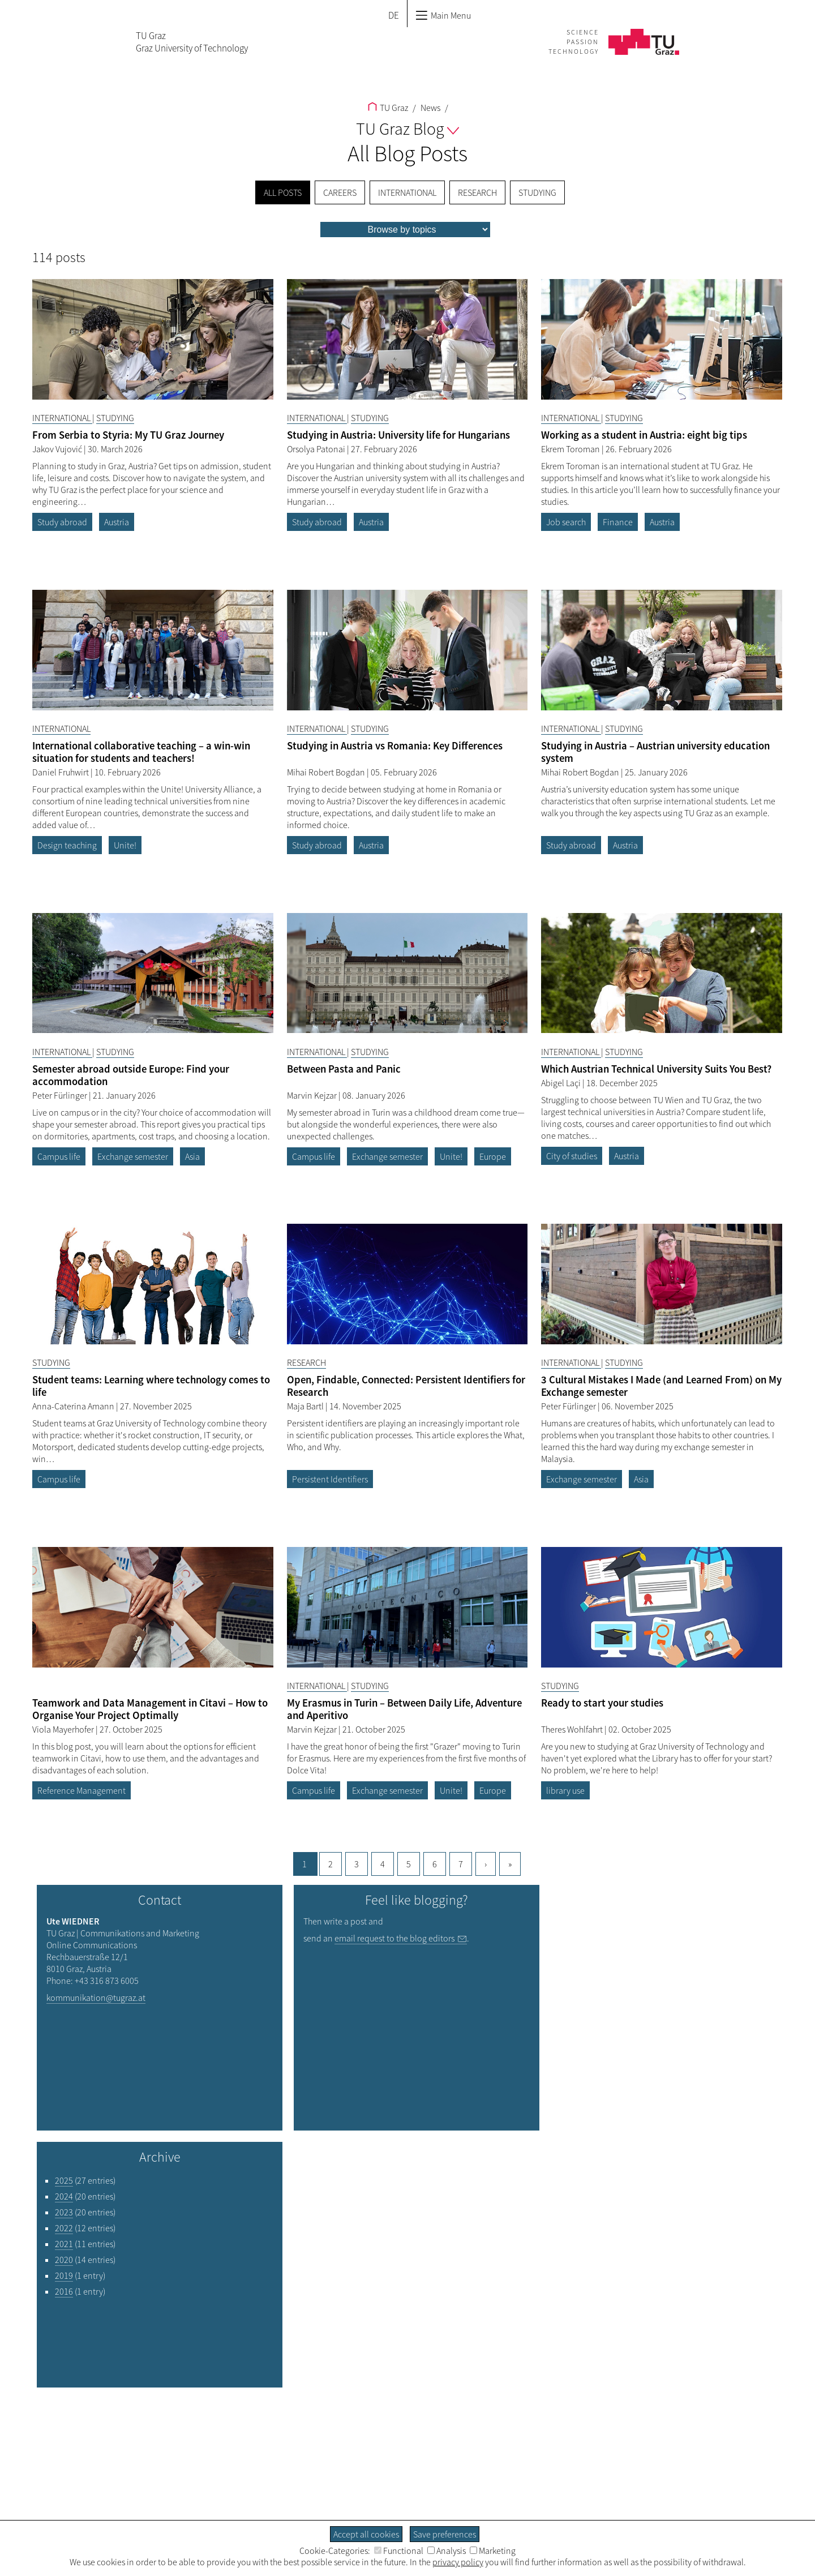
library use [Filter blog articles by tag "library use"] (565, 1790)
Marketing (493, 2550)
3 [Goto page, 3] (356, 1864)
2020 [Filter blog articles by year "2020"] (64, 2259)
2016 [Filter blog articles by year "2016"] (64, 2291)
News (429, 107)
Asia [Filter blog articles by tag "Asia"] (192, 1156)
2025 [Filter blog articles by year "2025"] (64, 2180)
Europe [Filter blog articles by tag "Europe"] (492, 1156)
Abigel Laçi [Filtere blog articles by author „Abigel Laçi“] (561, 1082)
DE (393, 15)
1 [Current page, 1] (304, 1864)
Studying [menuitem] (537, 192)
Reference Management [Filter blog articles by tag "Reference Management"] (81, 1790)
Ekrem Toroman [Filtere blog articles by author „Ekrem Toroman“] (571, 449)
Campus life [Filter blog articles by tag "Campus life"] (58, 1156)
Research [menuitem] (477, 192)
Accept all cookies (366, 2534)
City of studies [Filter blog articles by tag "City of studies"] (571, 1155)
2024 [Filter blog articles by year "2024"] (64, 2196)
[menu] (405, 229)
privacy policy (457, 2562)
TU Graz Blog (407, 128)
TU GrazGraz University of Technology (192, 41)
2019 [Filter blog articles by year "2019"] (64, 2275)
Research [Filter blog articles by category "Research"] (306, 1362)
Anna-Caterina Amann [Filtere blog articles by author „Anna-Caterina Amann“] (74, 1406)
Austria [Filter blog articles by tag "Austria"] (116, 522)
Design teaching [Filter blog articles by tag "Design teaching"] (67, 845)
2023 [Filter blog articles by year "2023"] (64, 2212)
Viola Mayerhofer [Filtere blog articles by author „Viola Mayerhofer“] (64, 1729)
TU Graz (388, 107)
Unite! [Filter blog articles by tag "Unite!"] (125, 845)
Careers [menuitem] (340, 192)
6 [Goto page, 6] (434, 1864)
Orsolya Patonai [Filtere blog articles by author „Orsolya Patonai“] (317, 449)
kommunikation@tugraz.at (95, 1997)
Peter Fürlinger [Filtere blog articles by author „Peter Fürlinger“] (60, 1095)
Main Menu (443, 15)
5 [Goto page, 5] (408, 1864)
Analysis (446, 2550)
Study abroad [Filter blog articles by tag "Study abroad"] (62, 522)
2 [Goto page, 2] (330, 1864)
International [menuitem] (407, 192)
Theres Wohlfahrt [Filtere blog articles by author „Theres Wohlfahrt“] (572, 1729)
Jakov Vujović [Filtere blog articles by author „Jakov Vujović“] (58, 449)
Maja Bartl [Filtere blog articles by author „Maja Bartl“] (306, 1406)
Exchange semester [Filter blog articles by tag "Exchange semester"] (132, 1156)
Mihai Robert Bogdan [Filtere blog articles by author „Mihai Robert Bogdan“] (327, 772)
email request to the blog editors (394, 1938)
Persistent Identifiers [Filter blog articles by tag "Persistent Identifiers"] (330, 1479)
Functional (398, 2550)
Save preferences (444, 2534)
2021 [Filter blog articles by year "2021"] (64, 2243)
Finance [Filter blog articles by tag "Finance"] (618, 522)
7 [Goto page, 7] (460, 1864)
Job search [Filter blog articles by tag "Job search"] (566, 522)
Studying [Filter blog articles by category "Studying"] (115, 417)
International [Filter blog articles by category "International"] (62, 417)
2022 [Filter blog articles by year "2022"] (64, 2228)
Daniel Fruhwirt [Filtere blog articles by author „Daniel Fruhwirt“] (61, 772)
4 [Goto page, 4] (382, 1864)
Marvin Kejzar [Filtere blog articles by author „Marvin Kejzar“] (312, 1095)
